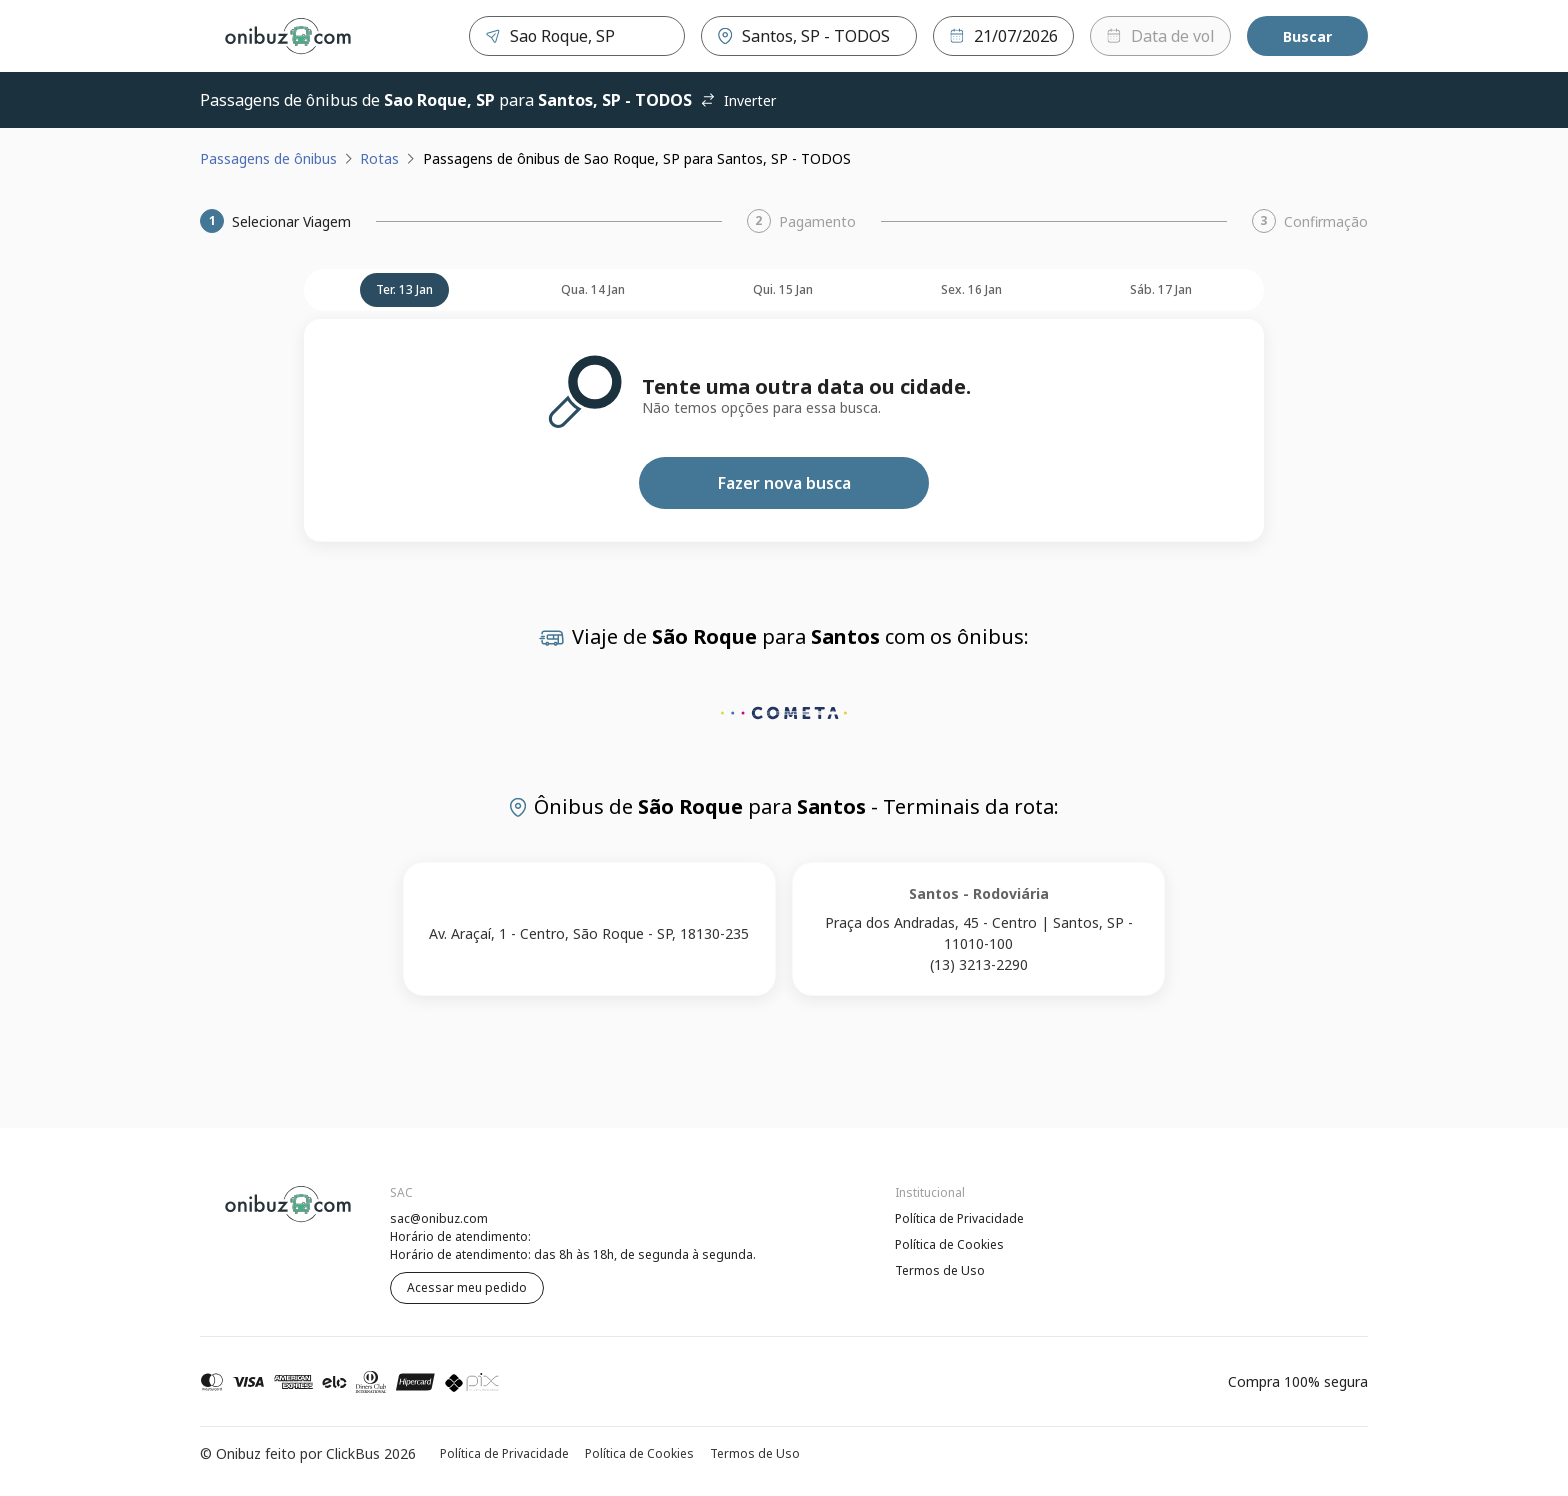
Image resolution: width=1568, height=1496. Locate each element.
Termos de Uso (940, 1270)
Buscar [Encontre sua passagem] (1307, 36)
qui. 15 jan (783, 289)
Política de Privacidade (959, 1218)
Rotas (379, 158)
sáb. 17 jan (1161, 289)
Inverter (738, 100)
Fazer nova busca (784, 483)
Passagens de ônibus (268, 158)
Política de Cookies (949, 1244)
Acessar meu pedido (467, 1287)
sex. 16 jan (971, 289)
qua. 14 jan (593, 289)
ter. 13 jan (404, 289)
